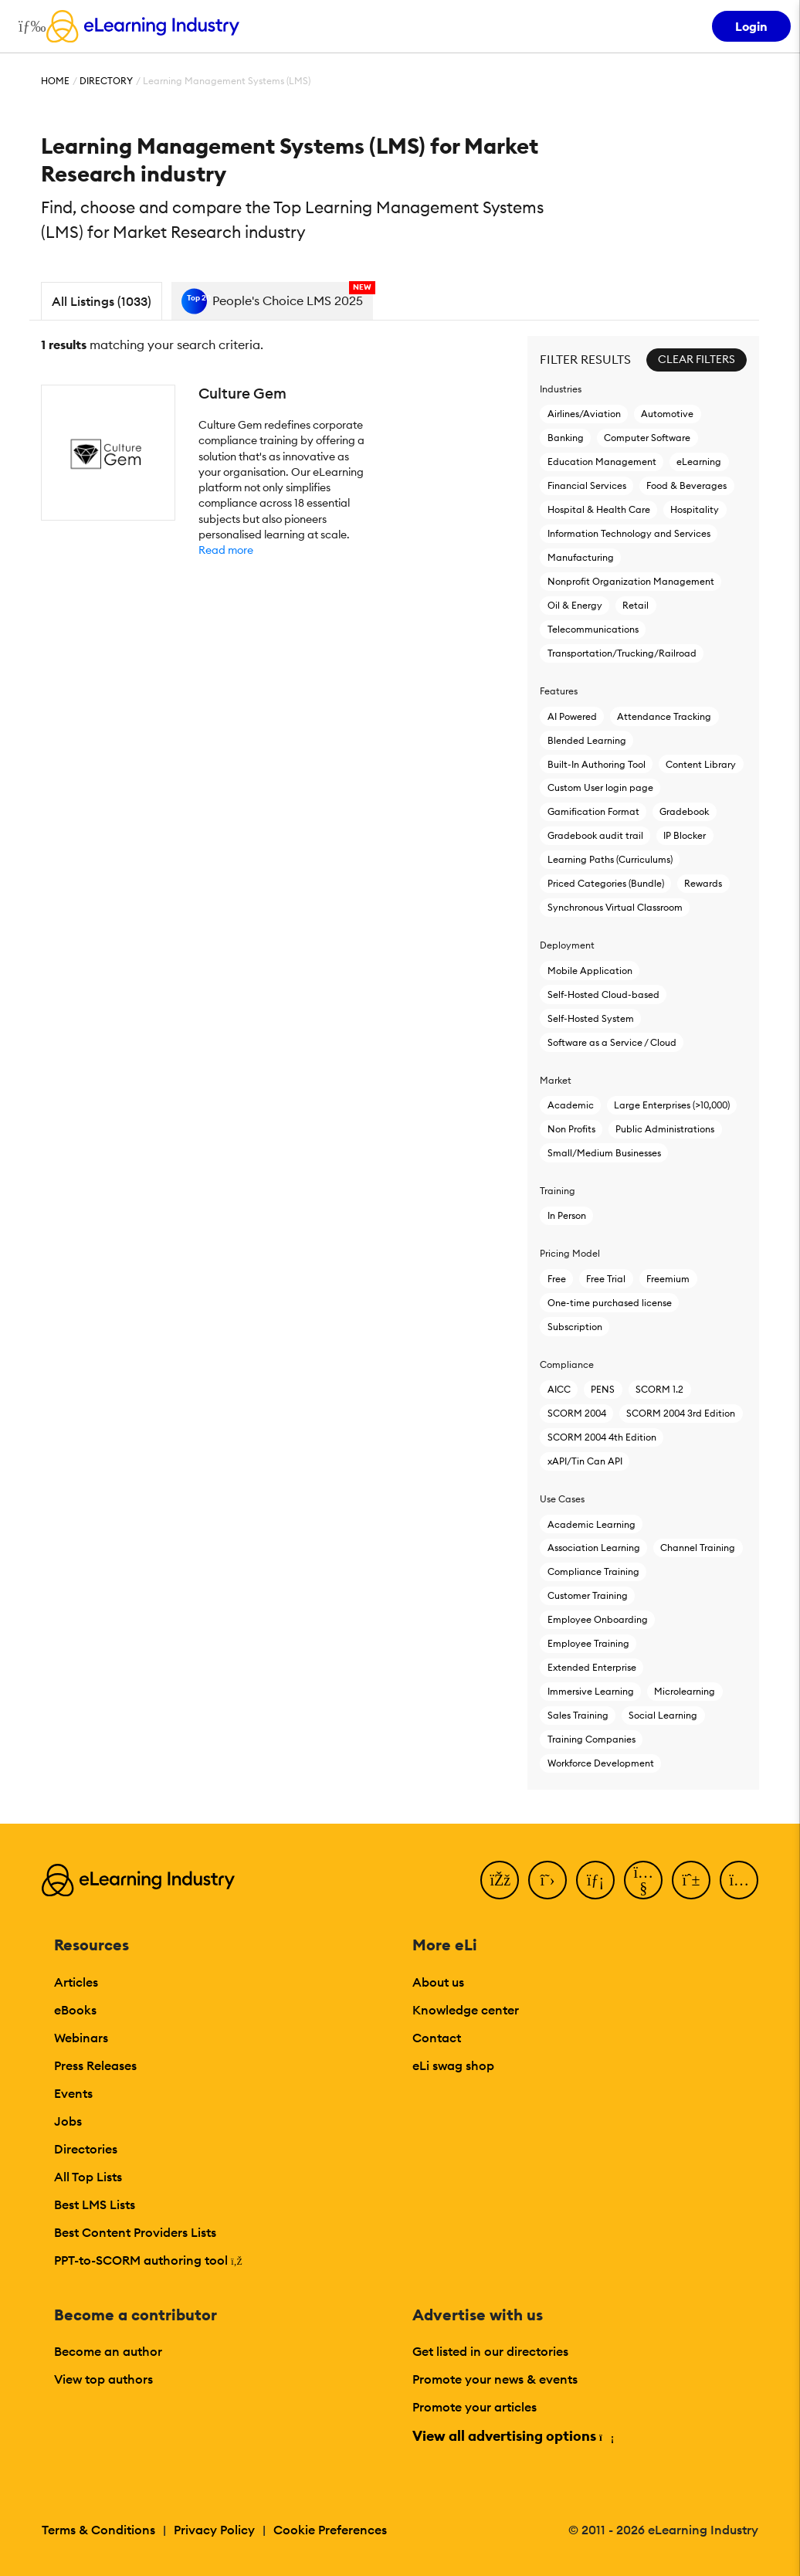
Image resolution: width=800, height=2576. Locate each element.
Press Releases (95, 2065)
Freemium (668, 1279)
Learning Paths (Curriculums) (610, 859)
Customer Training (587, 1595)
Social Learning (663, 1715)
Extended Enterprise (591, 1667)
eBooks (75, 2010)
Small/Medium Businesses (604, 1153)
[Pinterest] (691, 1880)
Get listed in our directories (490, 2351)
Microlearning (684, 1691)
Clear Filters (696, 359)
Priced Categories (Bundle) (605, 883)
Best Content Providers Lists (135, 2232)
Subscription (574, 1326)
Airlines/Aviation (584, 413)
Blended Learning (586, 740)
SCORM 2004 (576, 1413)
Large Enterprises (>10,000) (671, 1105)
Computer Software (647, 437)
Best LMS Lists (94, 2204)
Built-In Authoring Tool (596, 764)
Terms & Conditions (98, 2529)
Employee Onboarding (597, 1619)
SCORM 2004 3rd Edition (680, 1413)
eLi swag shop (453, 2065)
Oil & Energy (574, 605)
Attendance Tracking (664, 716)
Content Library (701, 764)
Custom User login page (600, 787)
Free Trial (605, 1279)
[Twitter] (547, 1880)
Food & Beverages (686, 485)
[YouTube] (643, 1880)
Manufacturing (580, 557)
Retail (635, 605)
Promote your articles (474, 2407)
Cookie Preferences (330, 2529)
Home (55, 81)
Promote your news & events (495, 2379)
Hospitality (694, 509)
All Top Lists (88, 2176)
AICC (559, 1389)
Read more (225, 550)
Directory (106, 81)
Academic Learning (591, 1524)
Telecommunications (593, 629)
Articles (76, 1982)
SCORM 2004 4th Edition (601, 1437)
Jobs (68, 2121)
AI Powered (572, 716)
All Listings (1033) (101, 301)
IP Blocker (684, 835)
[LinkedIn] (595, 1880)
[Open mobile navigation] (28, 26)
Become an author (108, 2351)
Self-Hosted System (590, 1018)
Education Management (601, 461)
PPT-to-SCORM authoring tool (148, 2260)
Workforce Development (600, 1763)
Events (73, 2093)
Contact (436, 2037)
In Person (566, 1215)
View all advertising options (512, 2436)
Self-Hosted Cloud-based (603, 994)
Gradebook (684, 811)
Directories (85, 2149)
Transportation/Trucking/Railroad (622, 653)
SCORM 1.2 (659, 1389)
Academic (570, 1105)
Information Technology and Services (628, 533)
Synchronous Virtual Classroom (615, 907)
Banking (565, 437)
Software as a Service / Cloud (611, 1042)
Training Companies (591, 1739)
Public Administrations (664, 1129)
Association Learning (593, 1547)
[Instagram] (739, 1880)
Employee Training (588, 1643)
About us (438, 1982)
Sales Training (577, 1715)
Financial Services (586, 485)
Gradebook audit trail (595, 835)
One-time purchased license (609, 1302)
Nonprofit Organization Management (630, 581)
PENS (603, 1389)
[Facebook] (499, 1880)
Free (556, 1279)
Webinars (81, 2037)
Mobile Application (589, 970)
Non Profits (571, 1129)
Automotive (667, 413)
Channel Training (697, 1547)
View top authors (103, 2379)
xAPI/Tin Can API (584, 1461)
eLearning (698, 461)
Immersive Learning (590, 1691)
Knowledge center (465, 2010)
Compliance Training (593, 1571)
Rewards (703, 883)
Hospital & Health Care (598, 509)
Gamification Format (593, 811)
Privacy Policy (214, 2529)
